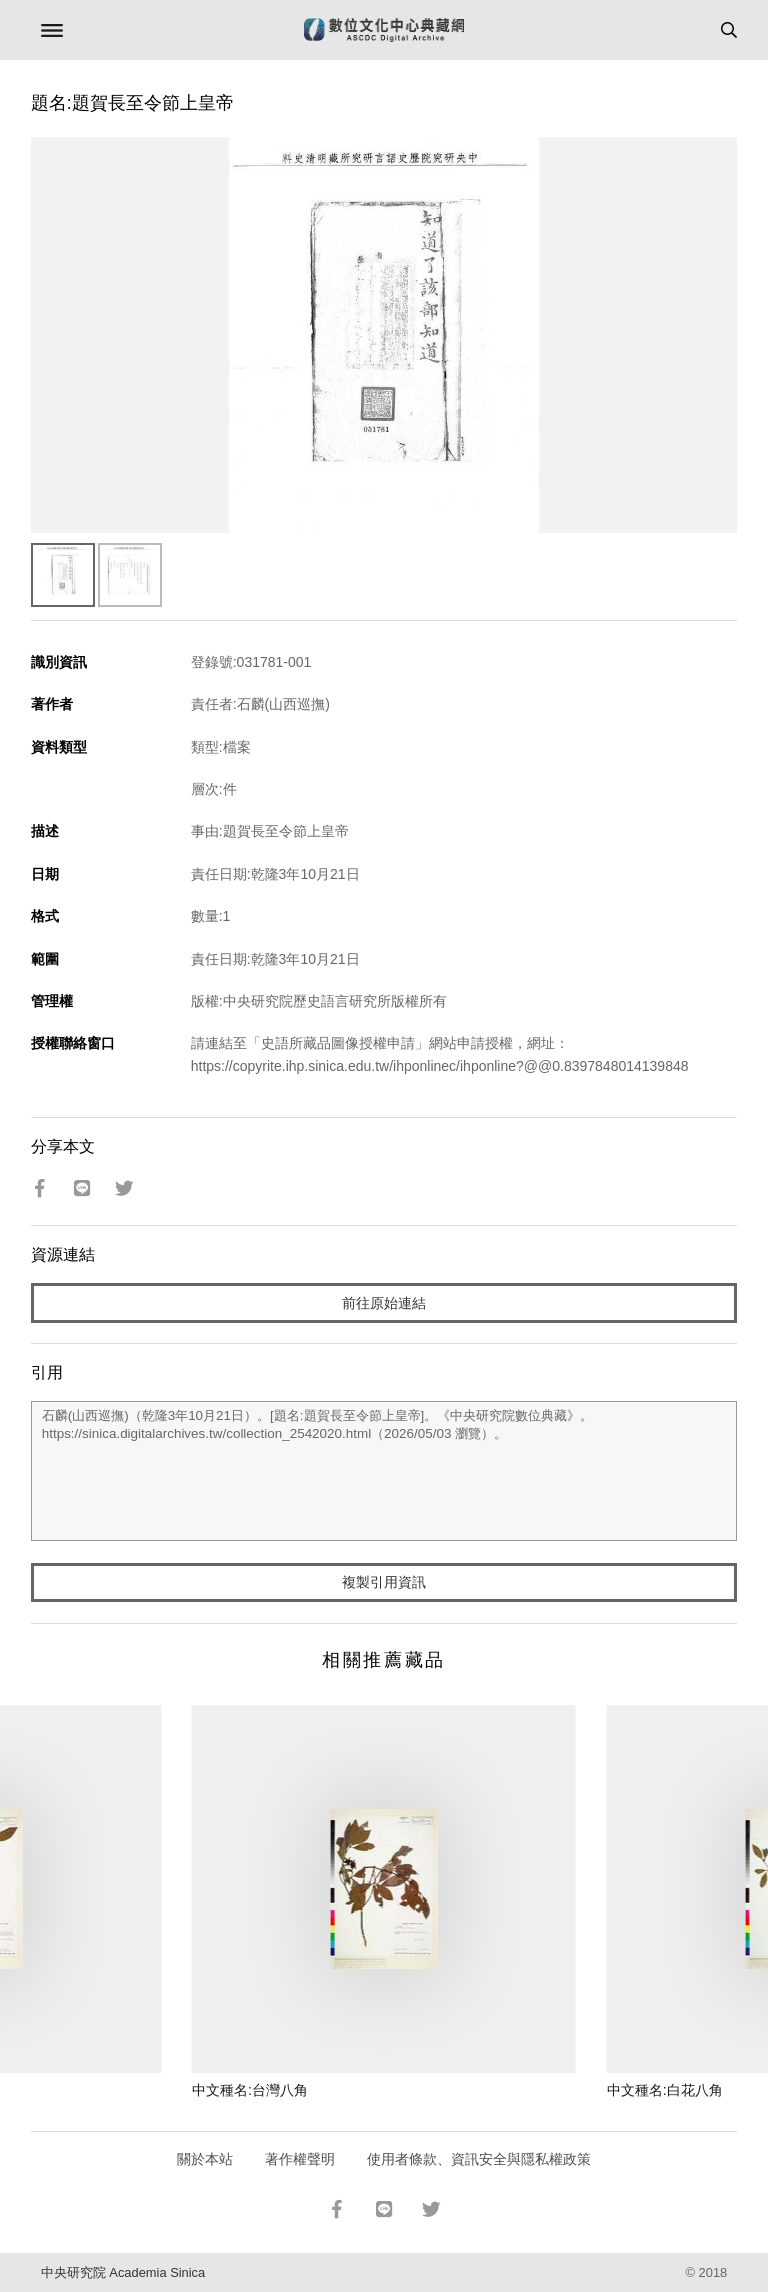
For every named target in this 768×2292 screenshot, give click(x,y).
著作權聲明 (300, 2159)
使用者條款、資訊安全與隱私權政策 (479, 2159)
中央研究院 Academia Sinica (123, 2272)
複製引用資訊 (384, 1582)
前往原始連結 (384, 1303)
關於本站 (205, 2159)
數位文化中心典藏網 (384, 30)
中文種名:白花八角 (665, 2090)
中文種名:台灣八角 (250, 2090)
